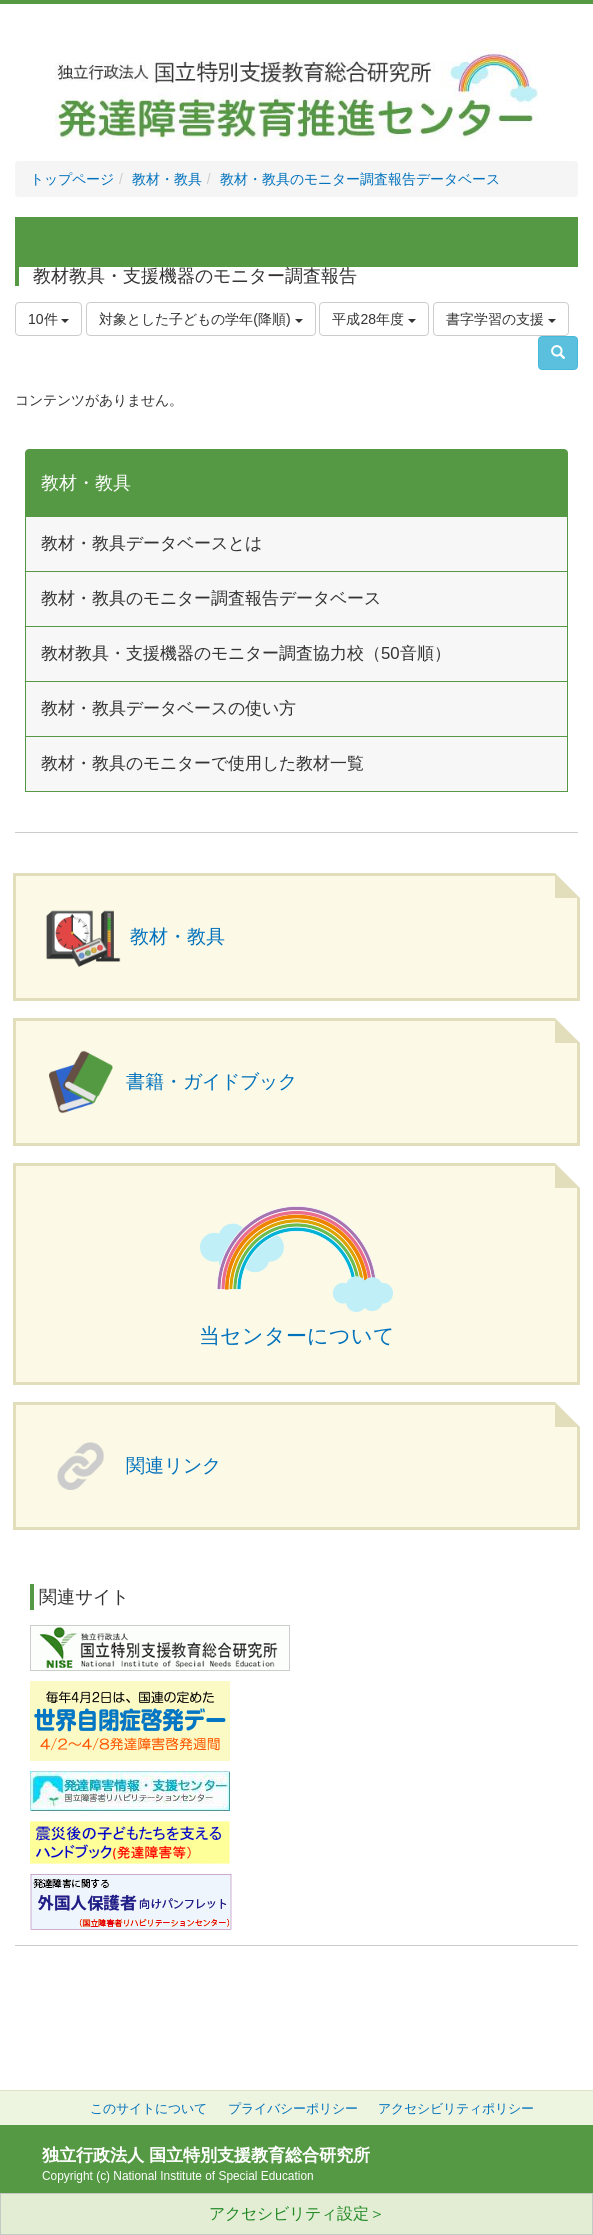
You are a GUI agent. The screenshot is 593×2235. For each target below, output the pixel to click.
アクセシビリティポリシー (456, 2109)
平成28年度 (373, 319)
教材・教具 (167, 179)
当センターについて (297, 1336)
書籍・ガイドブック (211, 1081)
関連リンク (173, 1465)
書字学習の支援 (501, 319)
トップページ (72, 179)
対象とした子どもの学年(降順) (200, 319)
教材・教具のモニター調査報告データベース (360, 179)
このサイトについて (148, 2109)
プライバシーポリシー (293, 2109)
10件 (48, 319)
